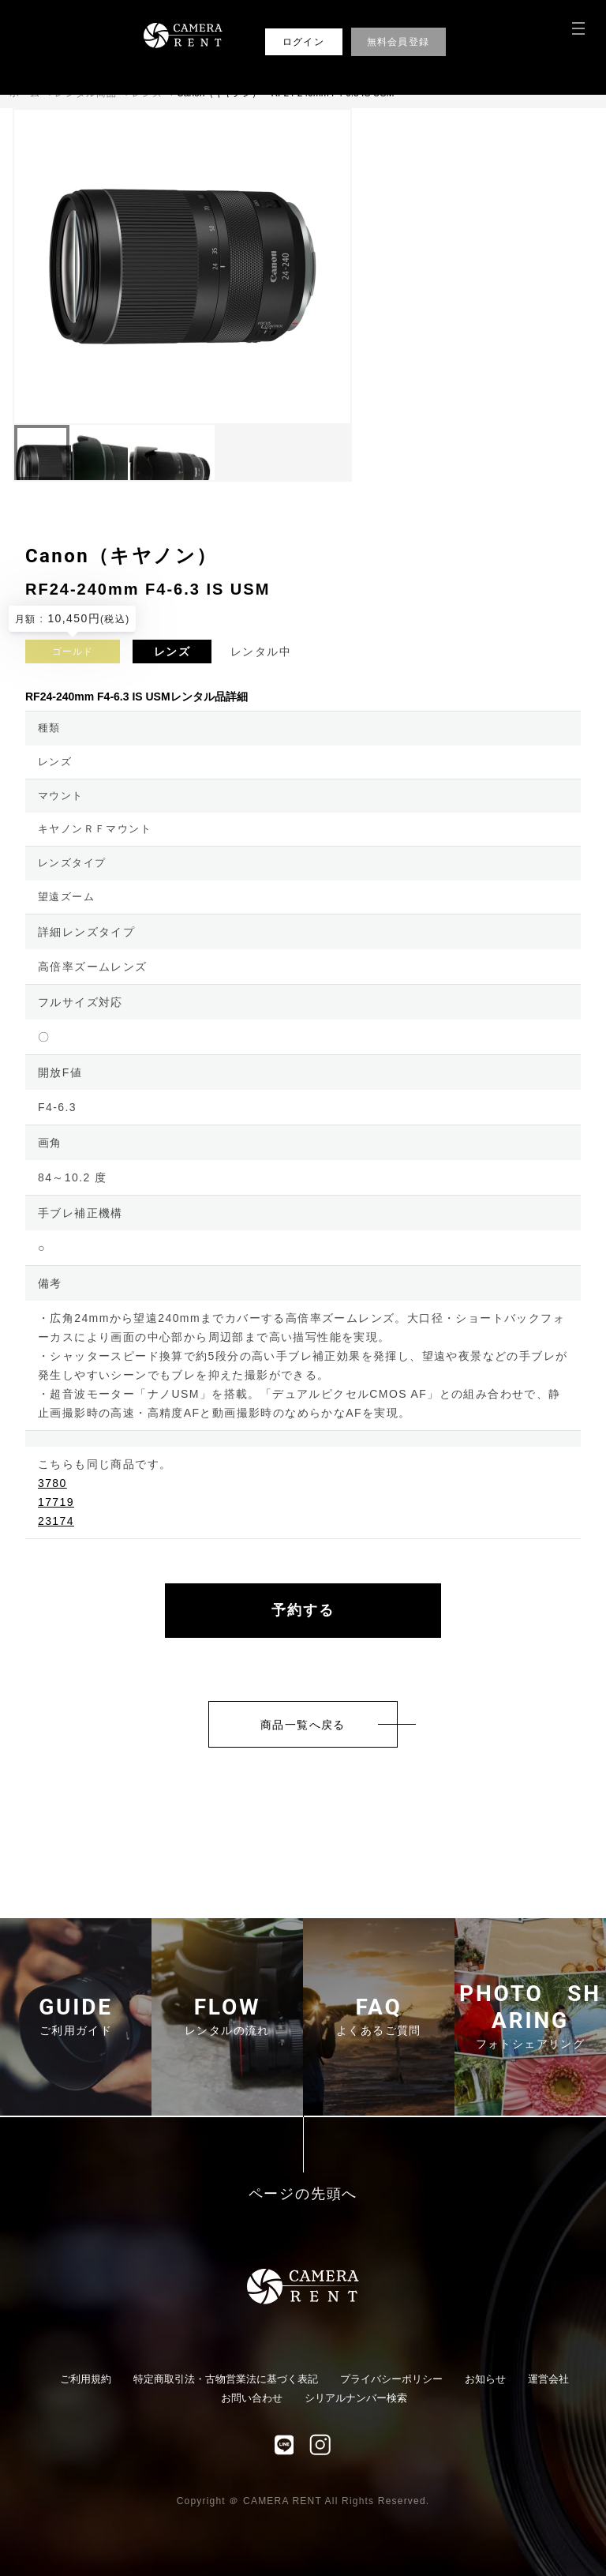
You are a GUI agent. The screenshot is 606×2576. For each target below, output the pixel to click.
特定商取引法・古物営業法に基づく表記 (225, 2379)
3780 (52, 1483)
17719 (56, 1502)
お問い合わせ (251, 2398)
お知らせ (485, 2379)
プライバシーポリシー (391, 2379)
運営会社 (548, 2379)
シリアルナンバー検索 (356, 2398)
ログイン (303, 41)
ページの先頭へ (303, 2194)
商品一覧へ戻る (303, 1724)
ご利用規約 (85, 2379)
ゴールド (73, 651)
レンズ (172, 651)
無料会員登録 (398, 41)
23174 (56, 1521)
